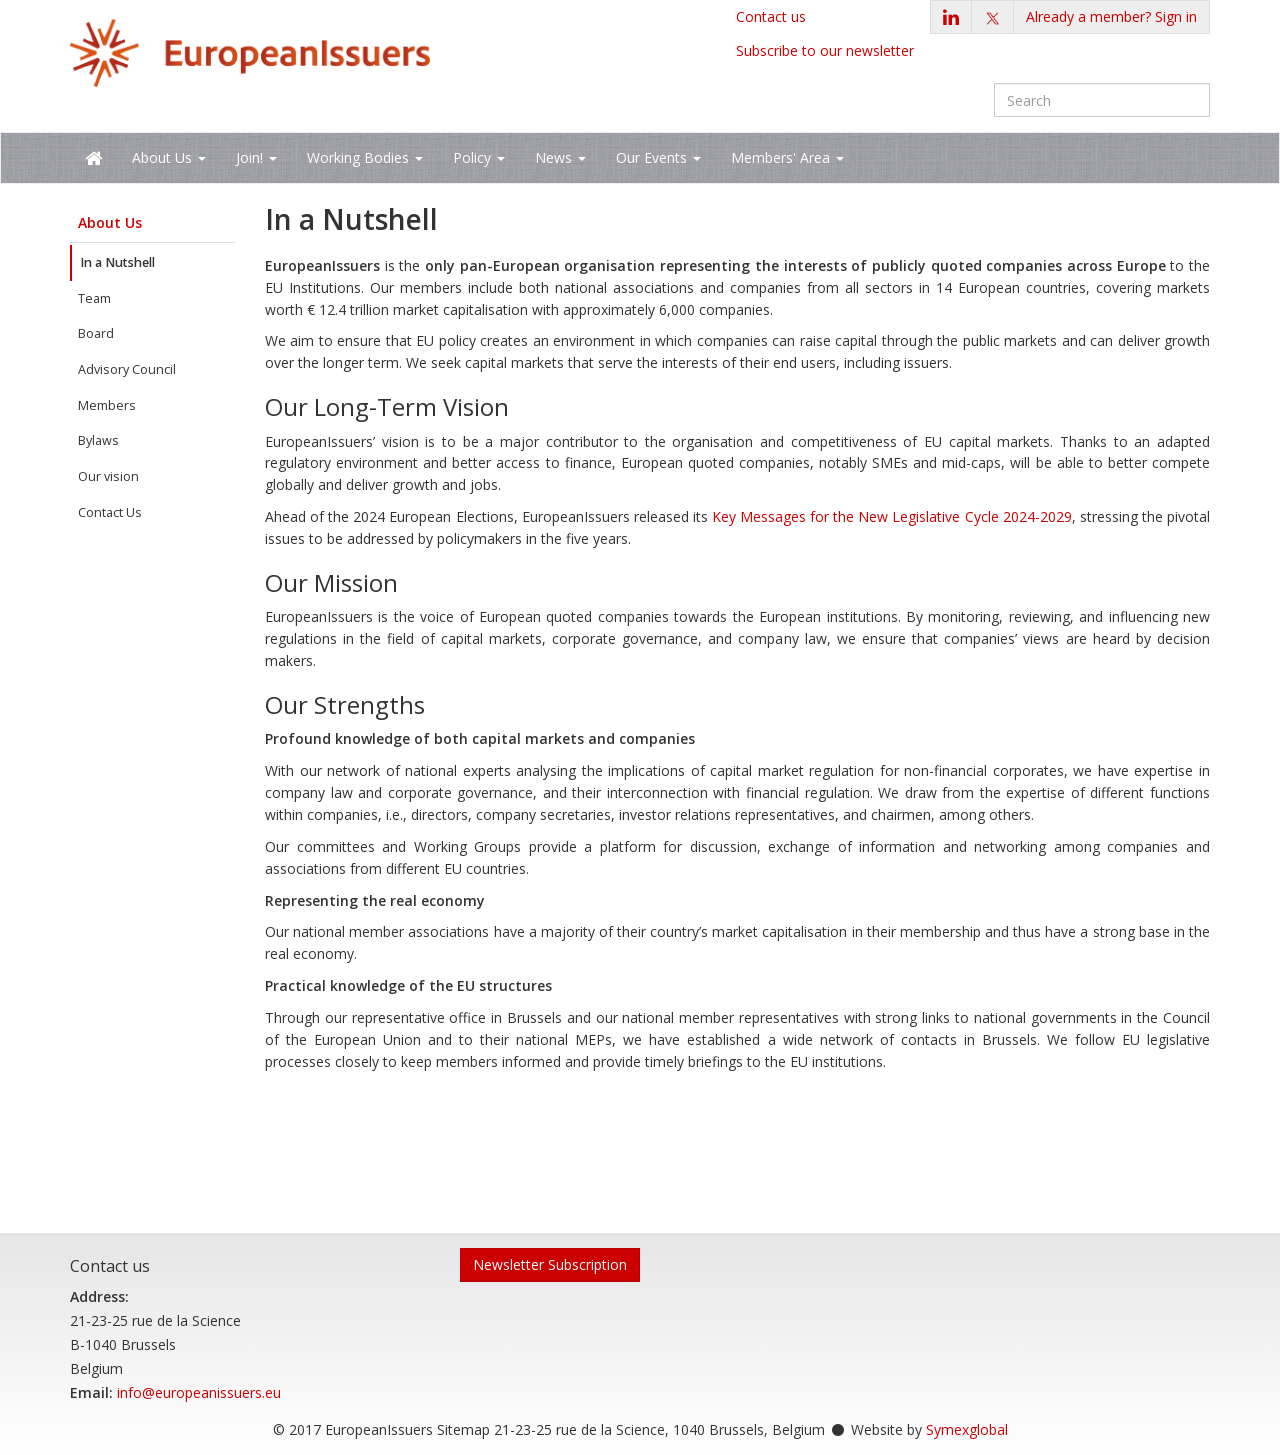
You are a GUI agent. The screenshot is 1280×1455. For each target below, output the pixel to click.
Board (96, 333)
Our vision (108, 476)
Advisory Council (127, 369)
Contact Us (110, 512)
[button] (1111, 17)
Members (107, 405)
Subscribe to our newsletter (825, 50)
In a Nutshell (117, 262)
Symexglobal (967, 1429)
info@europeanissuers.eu (199, 1392)
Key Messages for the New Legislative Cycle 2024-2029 (892, 516)
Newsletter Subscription (550, 1264)
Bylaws (98, 440)
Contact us (771, 16)
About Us (110, 222)
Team (94, 298)
